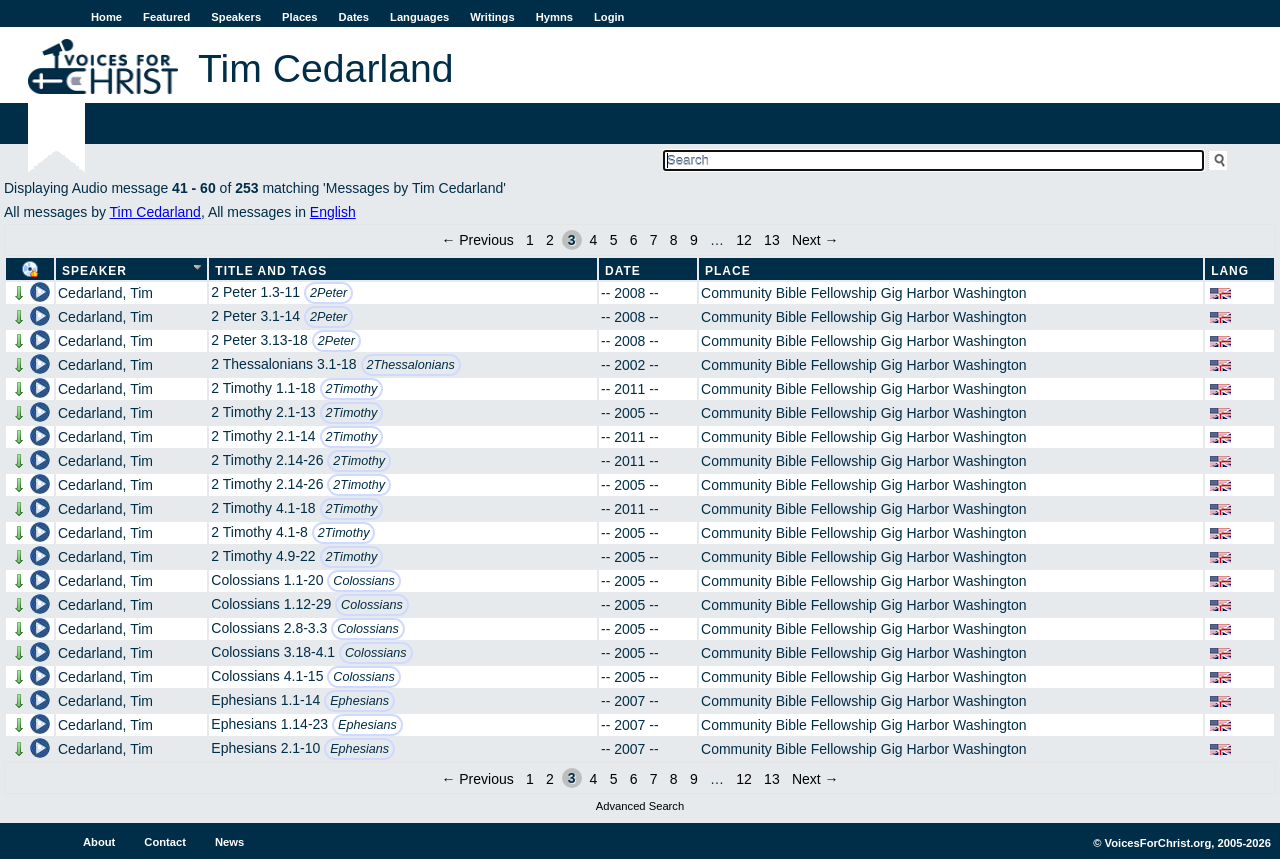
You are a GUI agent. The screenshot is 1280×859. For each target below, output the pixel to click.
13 (772, 240)
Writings (492, 17)
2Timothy (352, 389)
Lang (1230, 271)
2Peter (328, 293)
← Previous (477, 240)
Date (623, 271)
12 (744, 240)
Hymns (554, 17)
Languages (419, 17)
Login (609, 17)
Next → (815, 240)
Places (299, 17)
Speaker (94, 271)
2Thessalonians (411, 365)
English (333, 212)
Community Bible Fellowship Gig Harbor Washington (864, 293)
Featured (166, 17)
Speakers (236, 17)
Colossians (364, 581)
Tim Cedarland (155, 212)
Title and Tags (271, 271)
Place (728, 271)
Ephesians (359, 701)
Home (106, 17)
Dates (354, 17)
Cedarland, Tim (105, 293)
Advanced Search (640, 806)
